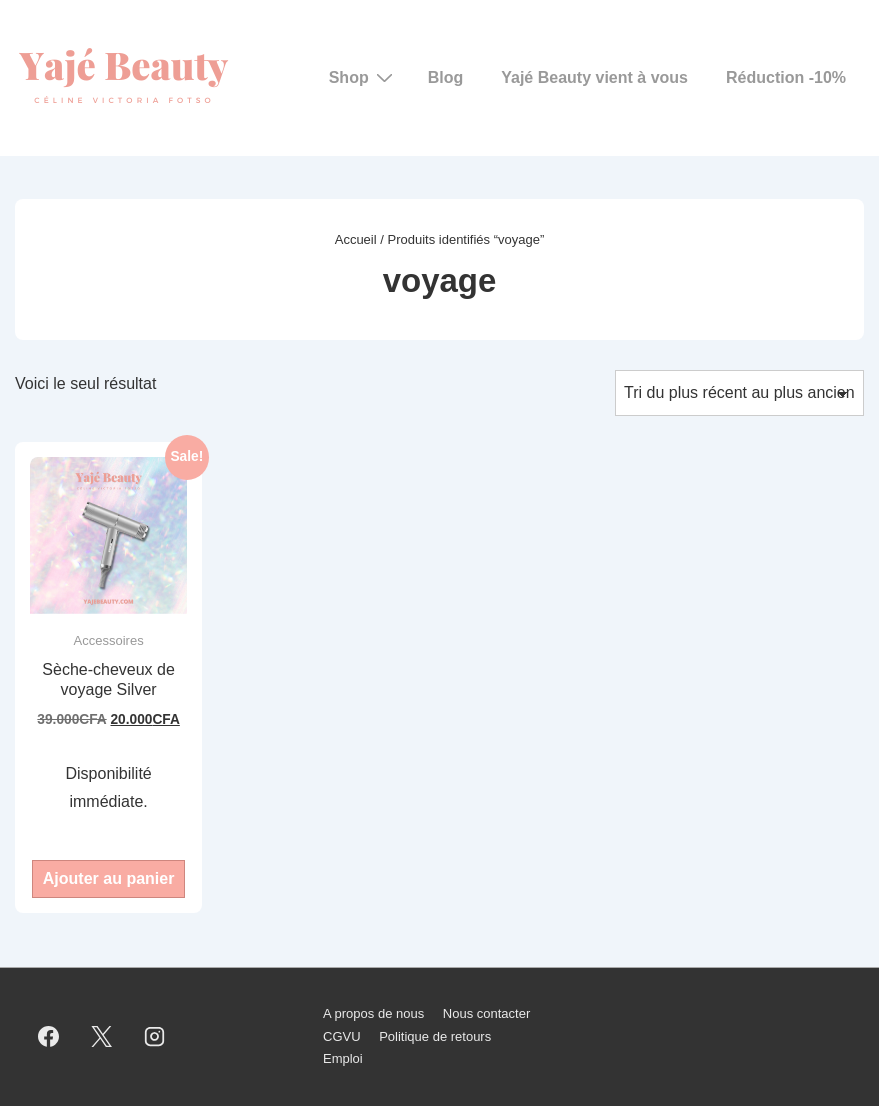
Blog (446, 77)
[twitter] (102, 1037)
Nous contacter (486, 1013)
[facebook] (49, 1037)
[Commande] (739, 393)
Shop (363, 77)
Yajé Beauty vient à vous (594, 77)
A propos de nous (373, 1013)
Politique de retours (435, 1036)
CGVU (342, 1036)
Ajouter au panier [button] (109, 878)
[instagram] (155, 1037)
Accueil (356, 239)
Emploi (343, 1058)
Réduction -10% (786, 77)
